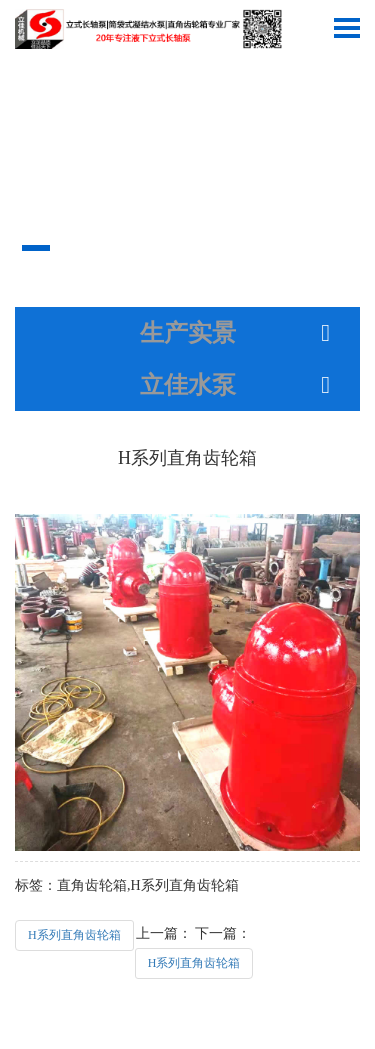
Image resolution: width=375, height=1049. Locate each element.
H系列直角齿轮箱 (74, 935)
